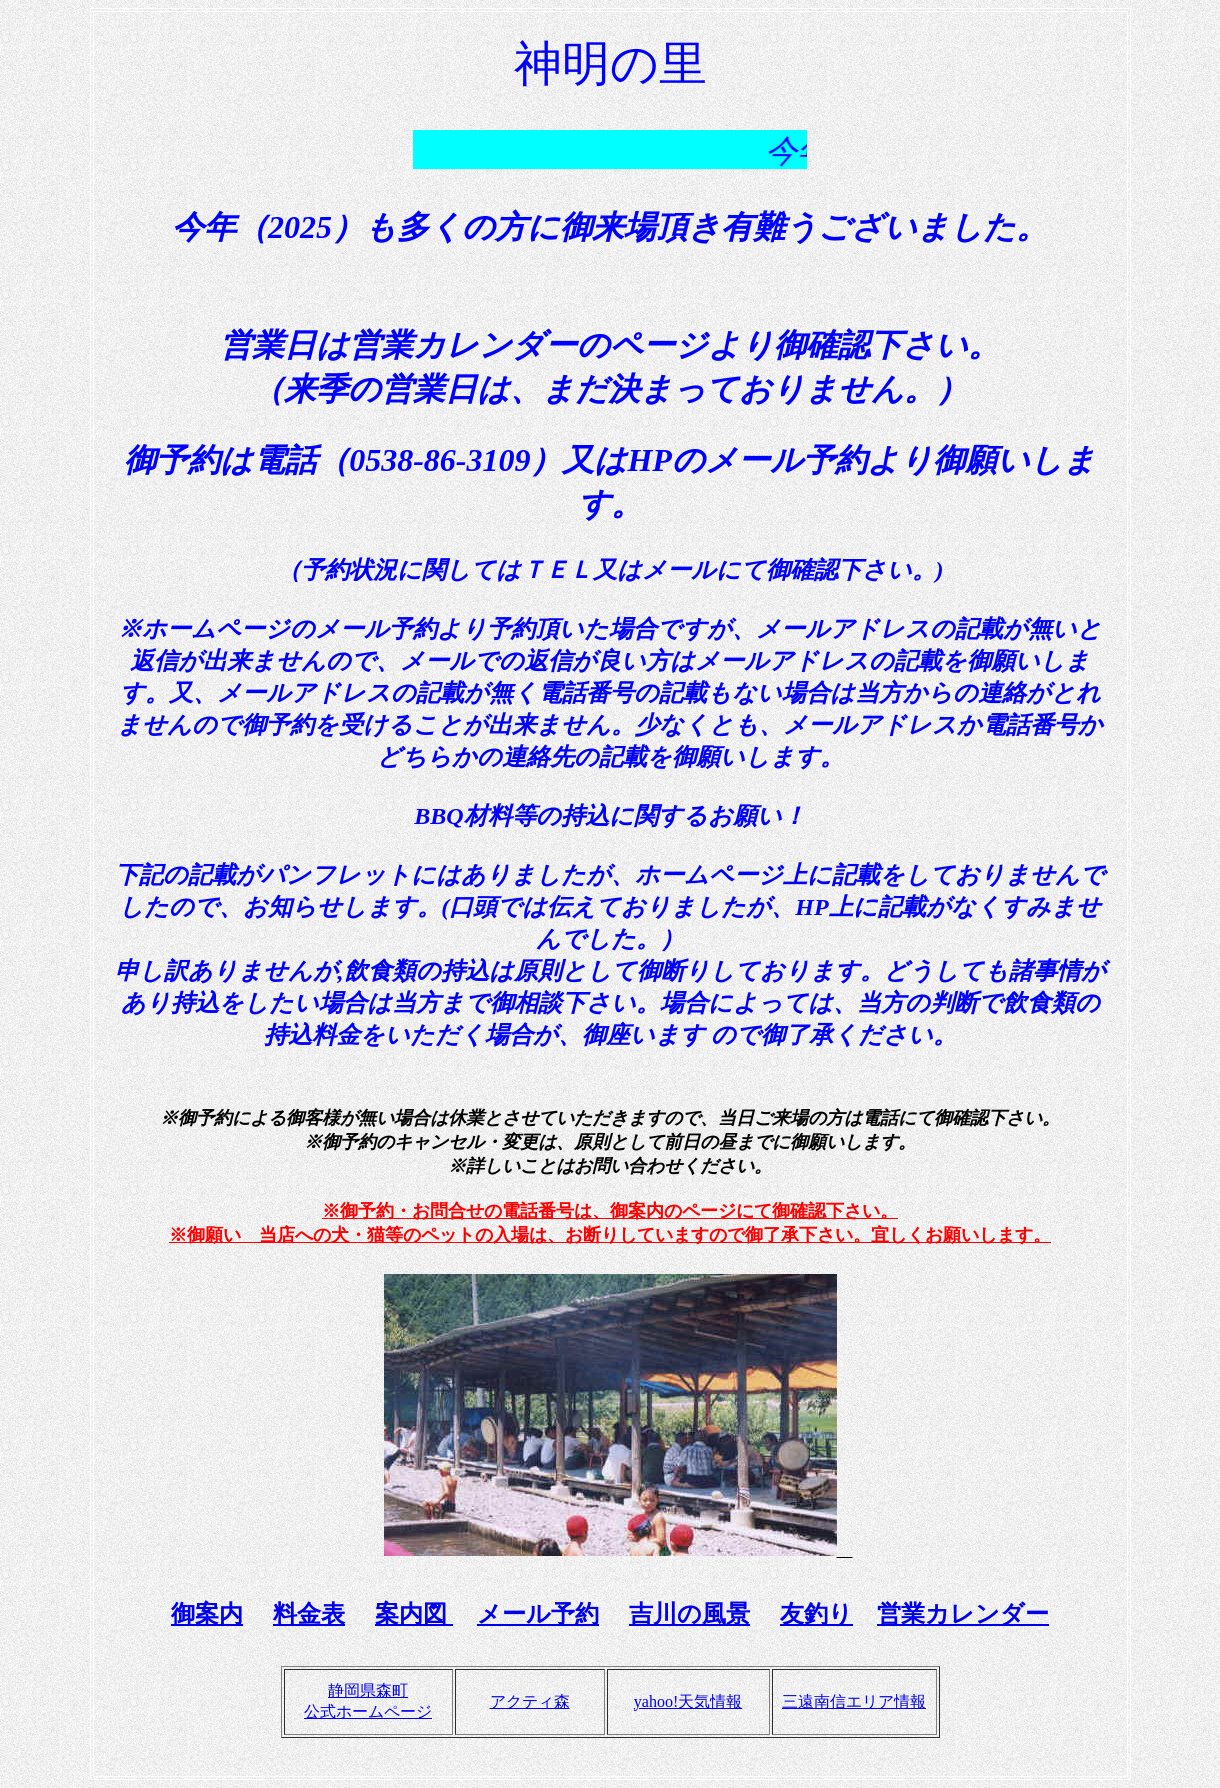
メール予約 (538, 1614)
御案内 (207, 1614)
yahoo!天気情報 (688, 1701)
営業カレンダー (963, 1614)
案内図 (414, 1614)
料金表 (309, 1614)
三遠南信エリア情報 (854, 1701)
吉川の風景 (689, 1614)
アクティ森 (530, 1701)
